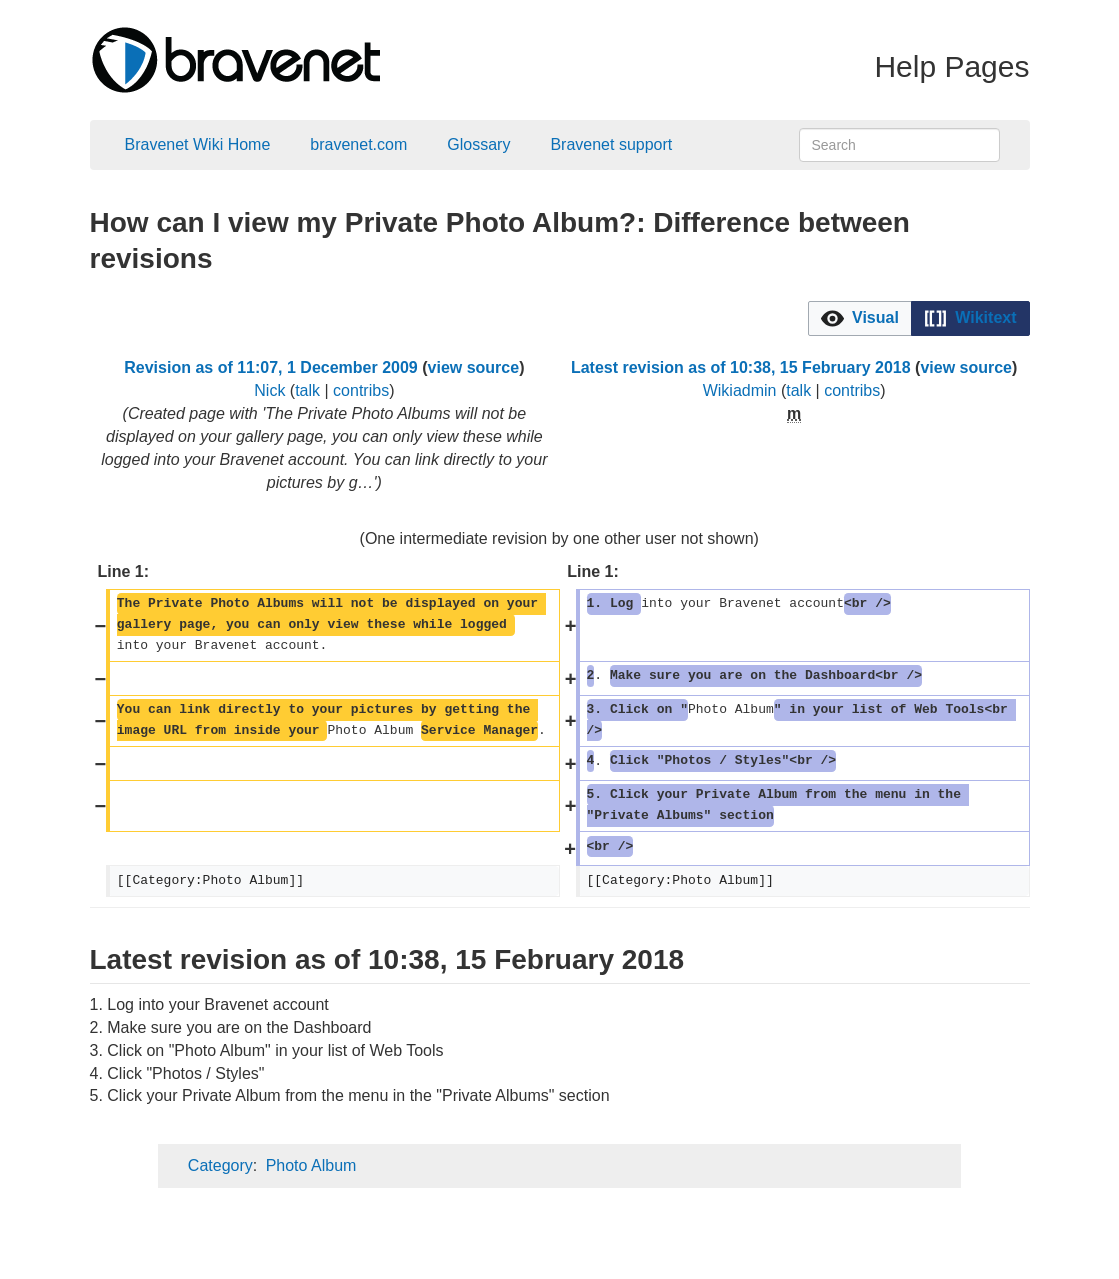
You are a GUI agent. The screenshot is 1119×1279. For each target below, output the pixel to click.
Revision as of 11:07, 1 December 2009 (271, 367)
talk (307, 390)
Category (220, 1165)
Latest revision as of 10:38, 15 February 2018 (741, 367)
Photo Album (311, 1165)
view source (474, 367)
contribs (361, 390)
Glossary (478, 144)
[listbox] (919, 318)
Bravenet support (611, 144)
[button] (860, 318)
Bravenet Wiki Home (198, 144)
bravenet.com (358, 144)
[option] (859, 318)
